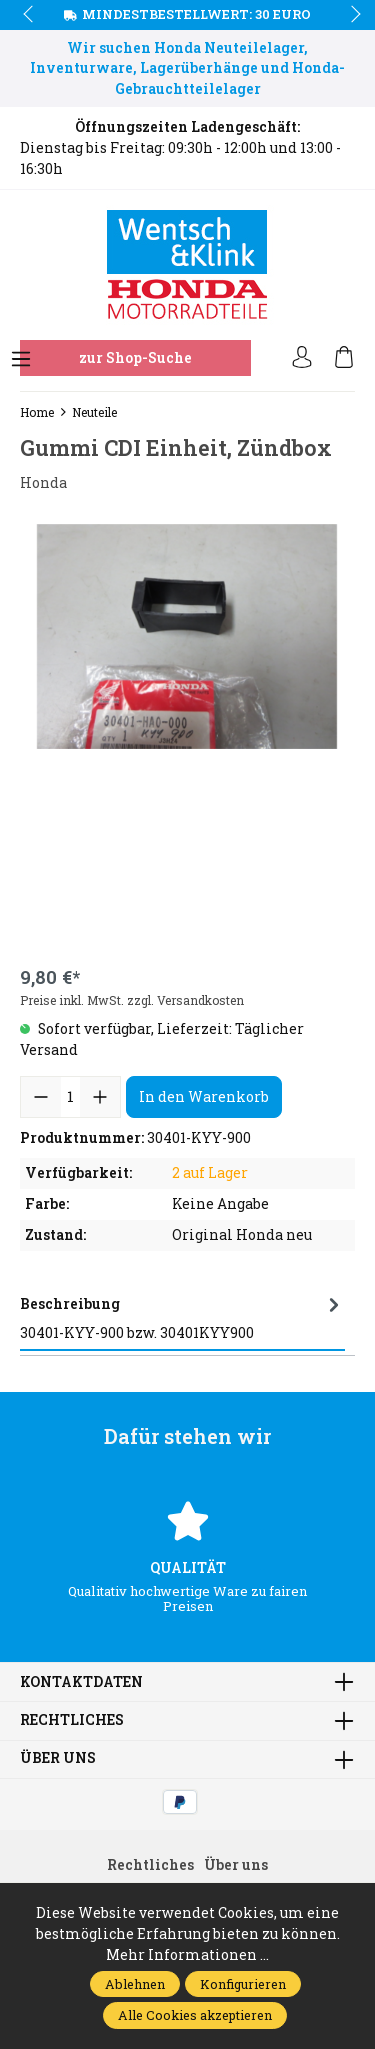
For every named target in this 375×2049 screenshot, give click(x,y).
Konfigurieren (243, 1984)
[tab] (182, 1318)
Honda (43, 483)
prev (30, 15)
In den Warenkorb (204, 1096)
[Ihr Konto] (302, 358)
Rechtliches (72, 1721)
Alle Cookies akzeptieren (195, 2015)
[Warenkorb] (344, 358)
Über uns (58, 1759)
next (350, 15)
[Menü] (21, 360)
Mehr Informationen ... (187, 1955)
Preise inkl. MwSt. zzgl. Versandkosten (132, 1000)
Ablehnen (135, 1984)
